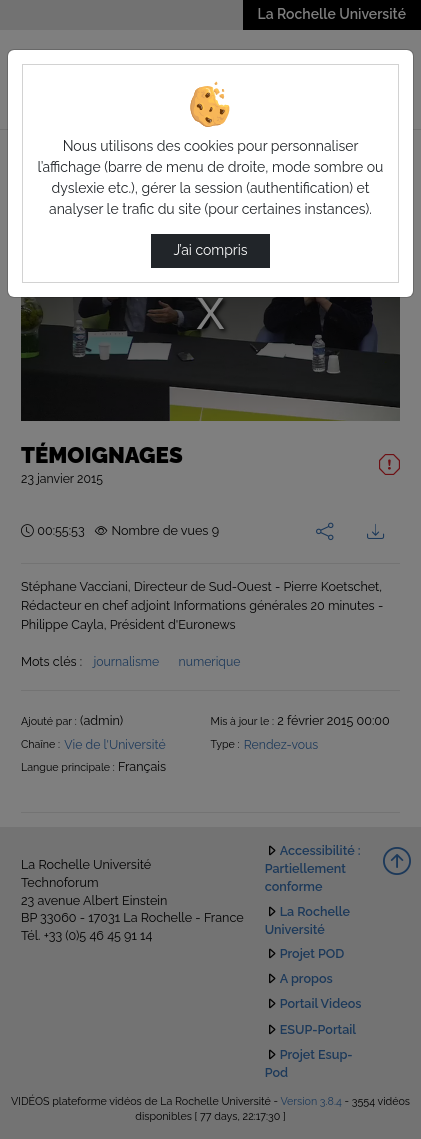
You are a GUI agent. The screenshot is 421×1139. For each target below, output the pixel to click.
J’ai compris (210, 250)
